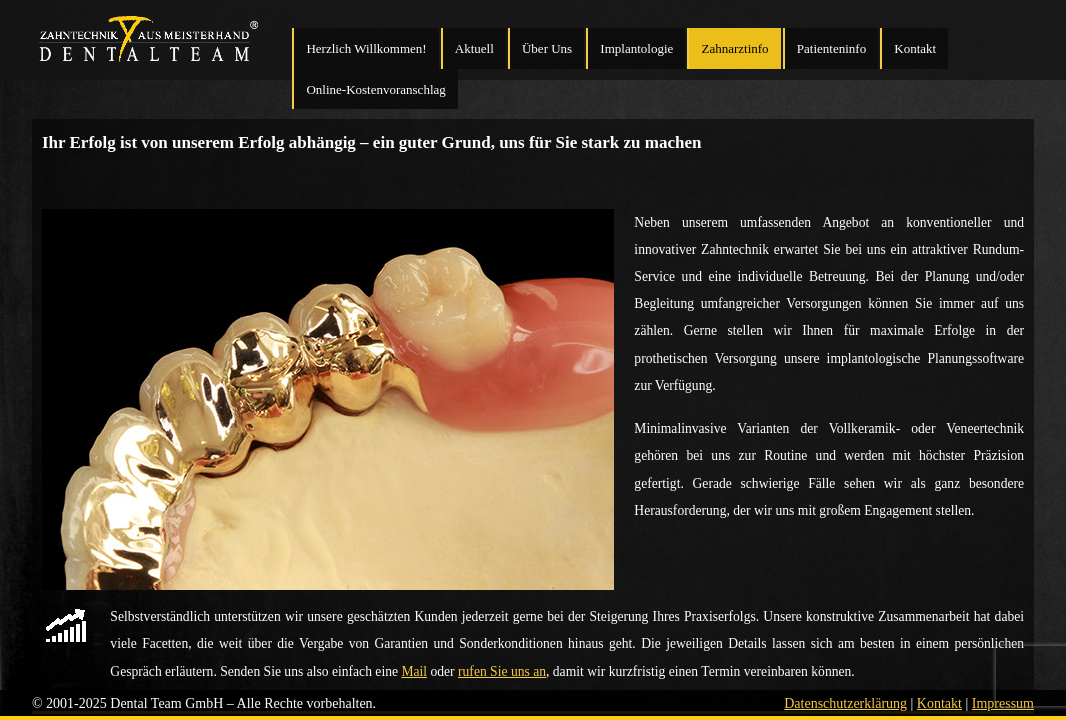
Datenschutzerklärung (845, 703)
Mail (414, 671)
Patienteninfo (831, 48)
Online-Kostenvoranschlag (375, 89)
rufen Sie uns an (502, 671)
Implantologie (636, 48)
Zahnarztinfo (734, 48)
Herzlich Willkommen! (366, 48)
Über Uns (547, 48)
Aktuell (474, 48)
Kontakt (915, 48)
